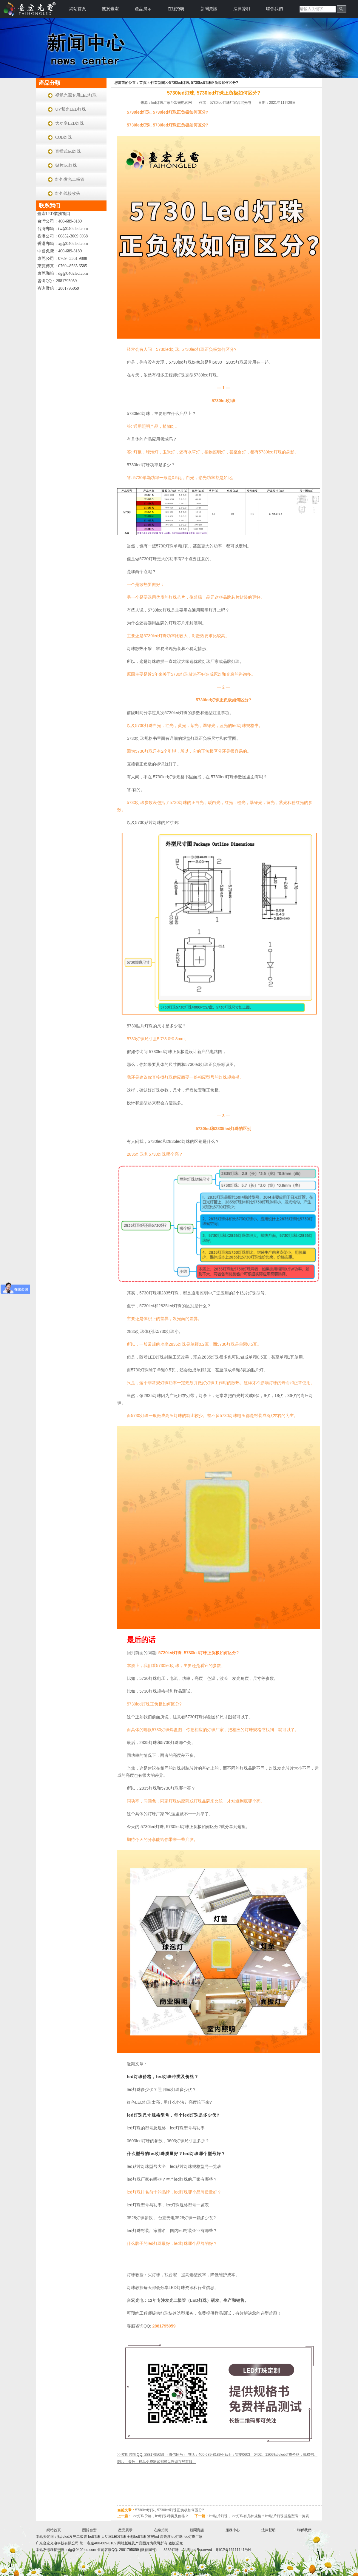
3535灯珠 (171, 2550)
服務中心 (233, 2530)
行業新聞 (158, 83)
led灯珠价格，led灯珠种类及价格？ (163, 2076)
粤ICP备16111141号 (231, 2550)
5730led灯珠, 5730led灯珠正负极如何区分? (203, 83)
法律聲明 (241, 9)
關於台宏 (89, 2530)
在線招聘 (176, 9)
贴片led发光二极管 (72, 2537)
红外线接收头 (67, 193)
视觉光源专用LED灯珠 (76, 95)
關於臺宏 (110, 9)
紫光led (153, 2537)
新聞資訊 (208, 9)
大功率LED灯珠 (69, 123)
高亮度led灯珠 (171, 2537)
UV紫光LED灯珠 (70, 109)
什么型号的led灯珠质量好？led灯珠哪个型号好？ (176, 2153)
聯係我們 (274, 9)
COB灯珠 (63, 137)
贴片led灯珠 (66, 165)
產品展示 (143, 9)
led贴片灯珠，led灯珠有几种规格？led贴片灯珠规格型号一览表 (259, 2516)
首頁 (142, 83)
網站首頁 (77, 9)
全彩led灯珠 (136, 2537)
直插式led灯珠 (68, 151)
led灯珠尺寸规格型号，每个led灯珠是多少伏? (173, 2115)
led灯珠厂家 (193, 2537)
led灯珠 (94, 2537)
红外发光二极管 (69, 179)
